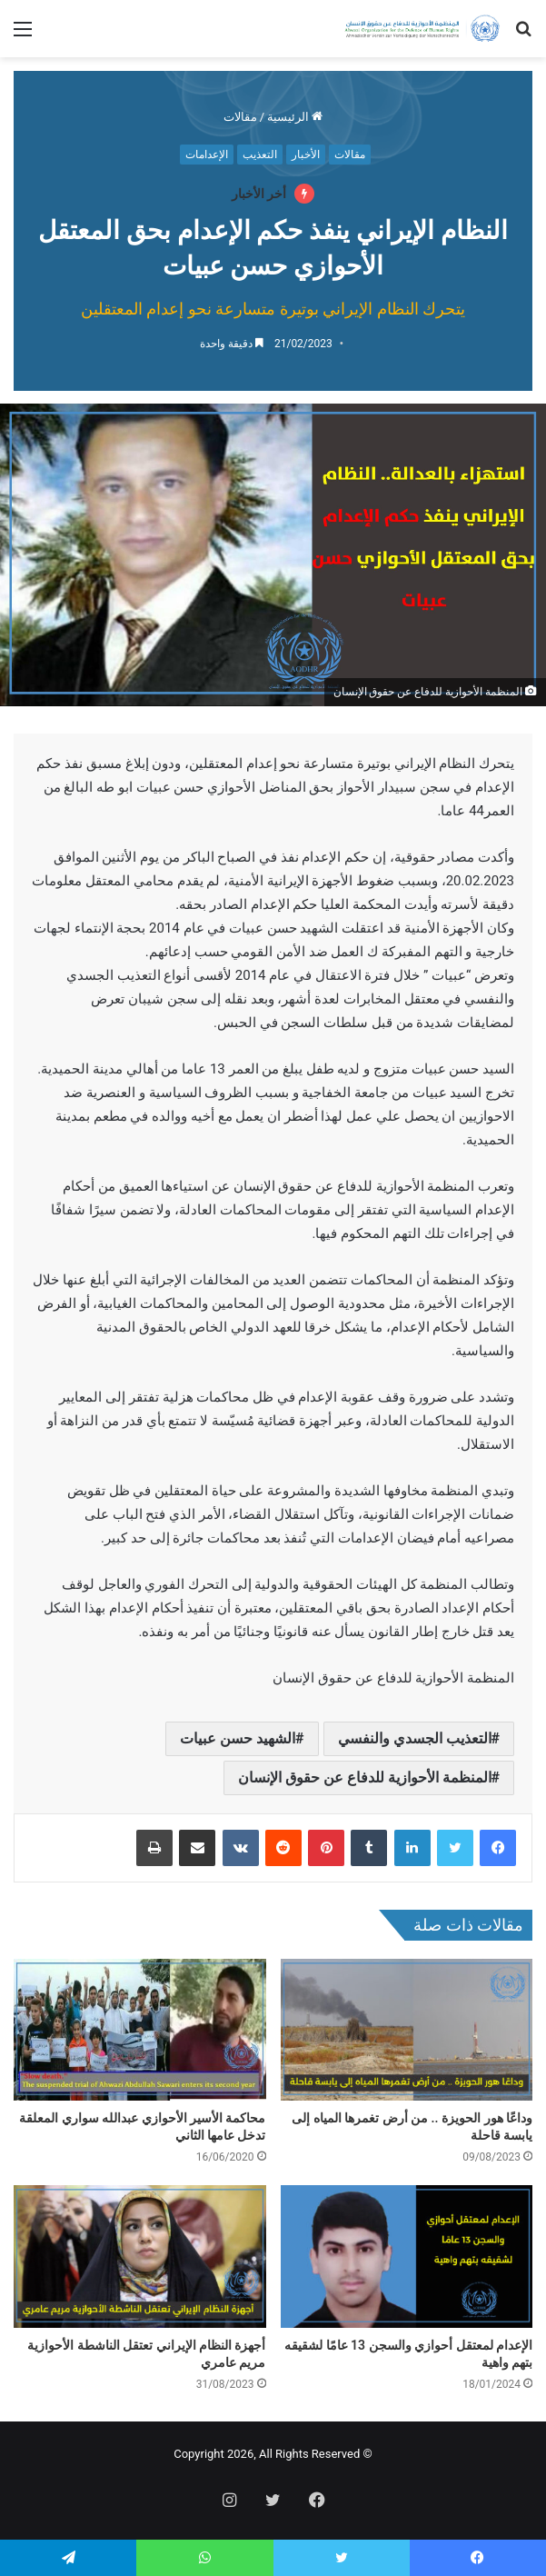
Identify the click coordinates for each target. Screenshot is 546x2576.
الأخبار (306, 154)
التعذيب (260, 154)
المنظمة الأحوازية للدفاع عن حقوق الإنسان (364, 1777)
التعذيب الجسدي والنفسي (414, 1738)
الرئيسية (295, 117)
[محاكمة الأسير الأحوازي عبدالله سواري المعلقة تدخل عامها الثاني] (140, 2030)
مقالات (240, 117)
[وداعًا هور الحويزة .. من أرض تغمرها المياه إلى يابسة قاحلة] (407, 2030)
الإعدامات (206, 154)
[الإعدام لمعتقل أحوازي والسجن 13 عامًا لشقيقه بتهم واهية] (407, 2256)
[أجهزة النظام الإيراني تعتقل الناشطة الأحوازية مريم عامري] (140, 2256)
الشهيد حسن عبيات (237, 1738)
